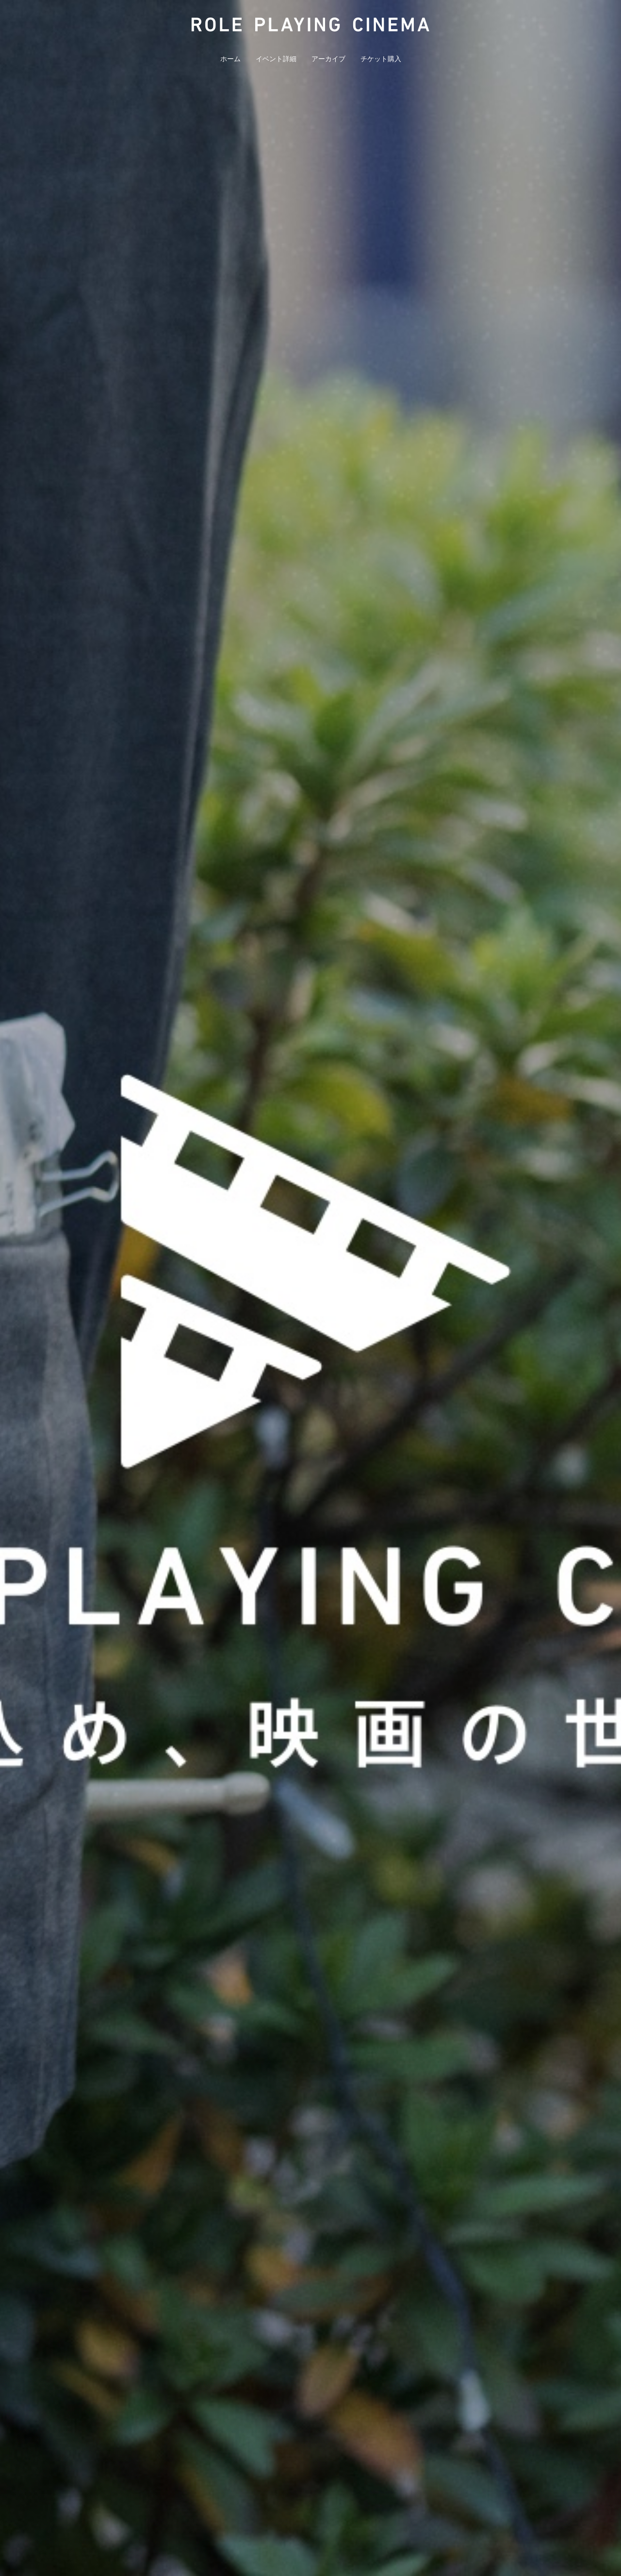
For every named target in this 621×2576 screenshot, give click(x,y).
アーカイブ (328, 59)
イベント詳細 (276, 59)
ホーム (230, 59)
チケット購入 (380, 59)
